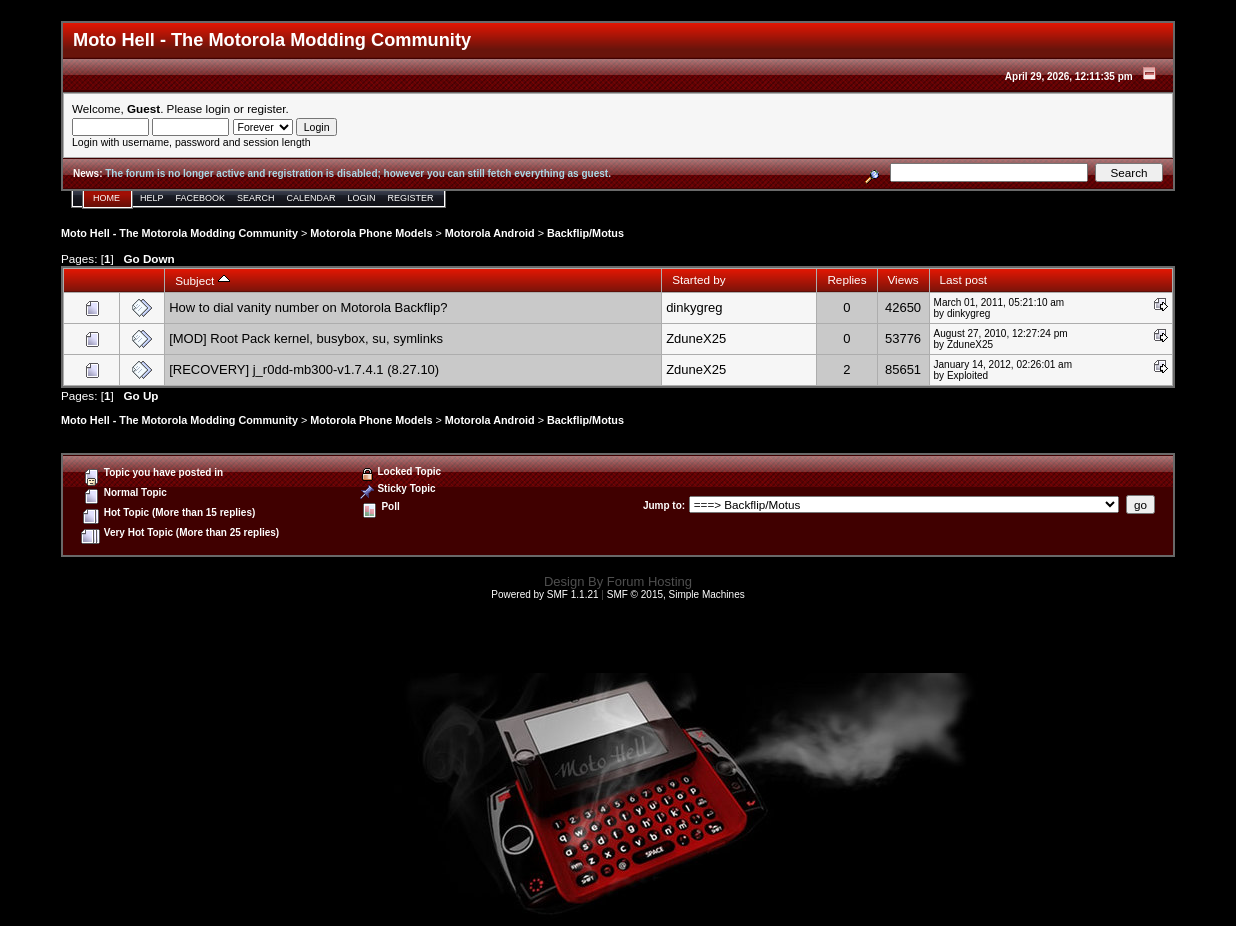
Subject (202, 280)
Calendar (311, 198)
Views (903, 279)
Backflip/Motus (585, 233)
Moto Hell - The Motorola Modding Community (179, 233)
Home (106, 198)
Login (362, 198)
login (218, 108)
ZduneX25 (696, 338)
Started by (698, 279)
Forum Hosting (649, 581)
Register (411, 198)
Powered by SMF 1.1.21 (544, 594)
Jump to (662, 505)
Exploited (967, 375)
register (266, 108)
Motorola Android (490, 233)
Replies (846, 279)
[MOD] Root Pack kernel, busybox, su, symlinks (306, 338)
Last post (964, 279)
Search (256, 198)
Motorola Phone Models (371, 233)
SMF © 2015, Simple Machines (676, 594)
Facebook (201, 198)
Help (152, 198)
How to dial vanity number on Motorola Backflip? (308, 307)
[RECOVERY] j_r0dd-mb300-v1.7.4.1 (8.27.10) (304, 369)
